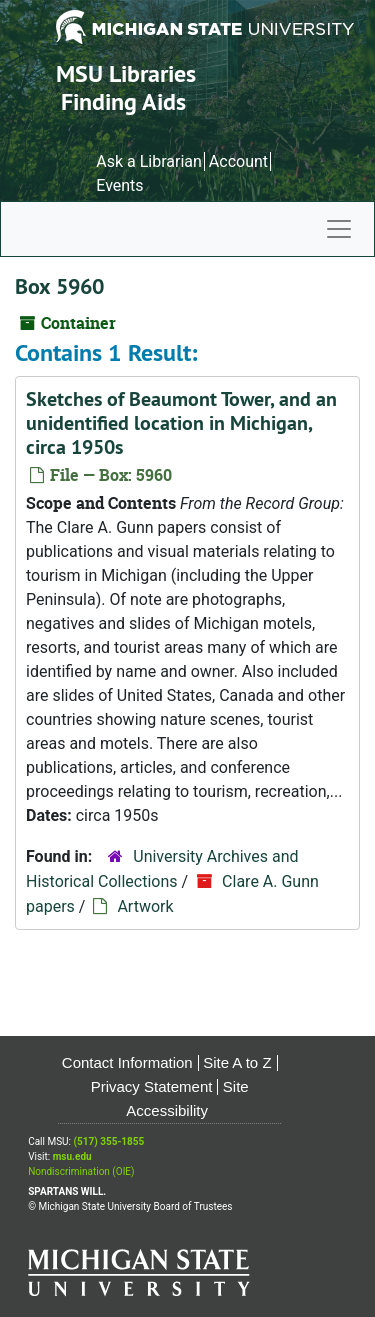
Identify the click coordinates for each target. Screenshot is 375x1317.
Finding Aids (123, 101)
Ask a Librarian (149, 161)
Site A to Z (237, 1062)
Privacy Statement (152, 1086)
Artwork (145, 906)
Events (119, 185)
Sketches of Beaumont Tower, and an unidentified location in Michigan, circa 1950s (181, 423)
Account (238, 161)
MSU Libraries (126, 73)
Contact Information (127, 1062)
